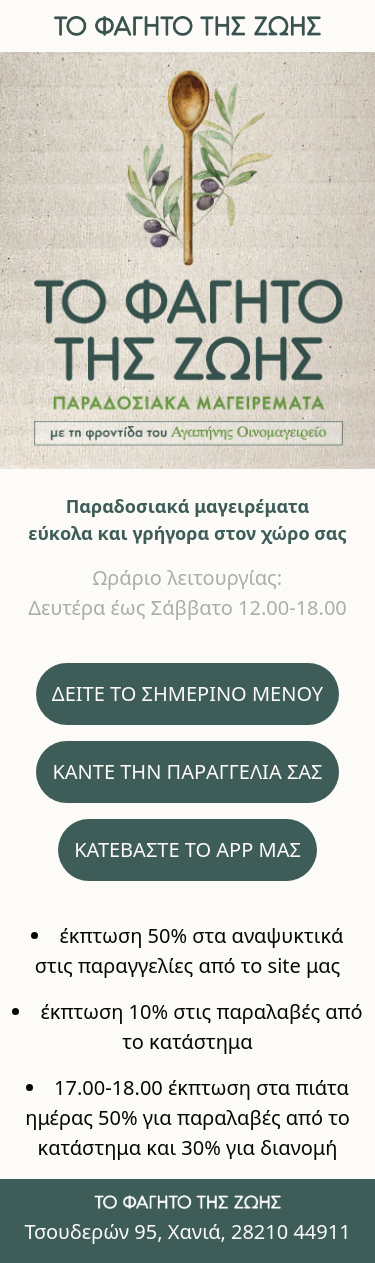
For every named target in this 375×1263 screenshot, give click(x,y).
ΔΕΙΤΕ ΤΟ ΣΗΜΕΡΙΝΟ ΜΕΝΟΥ (187, 693)
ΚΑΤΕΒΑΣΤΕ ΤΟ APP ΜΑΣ (187, 849)
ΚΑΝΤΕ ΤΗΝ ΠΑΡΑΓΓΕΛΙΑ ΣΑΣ (187, 771)
